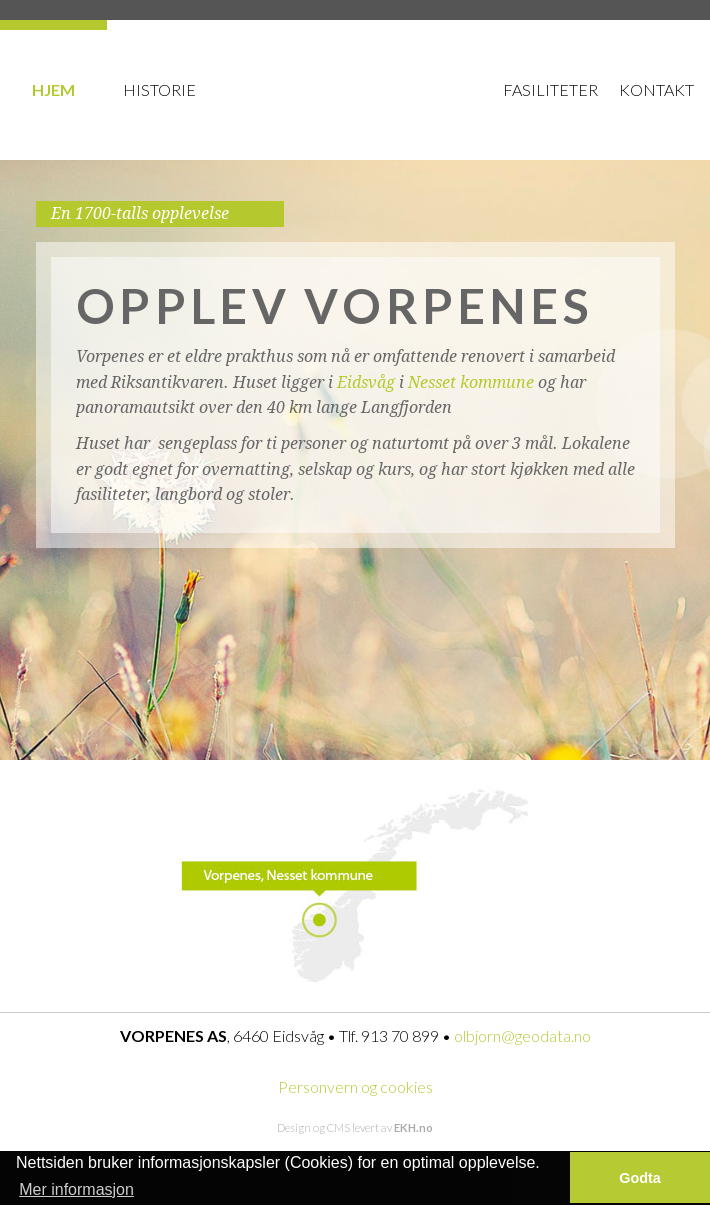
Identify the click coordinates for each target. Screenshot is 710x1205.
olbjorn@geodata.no (522, 1035)
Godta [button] (640, 1178)
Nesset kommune (471, 382)
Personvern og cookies (355, 1086)
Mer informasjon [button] (76, 1189)
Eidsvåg (366, 382)
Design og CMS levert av (355, 1127)
